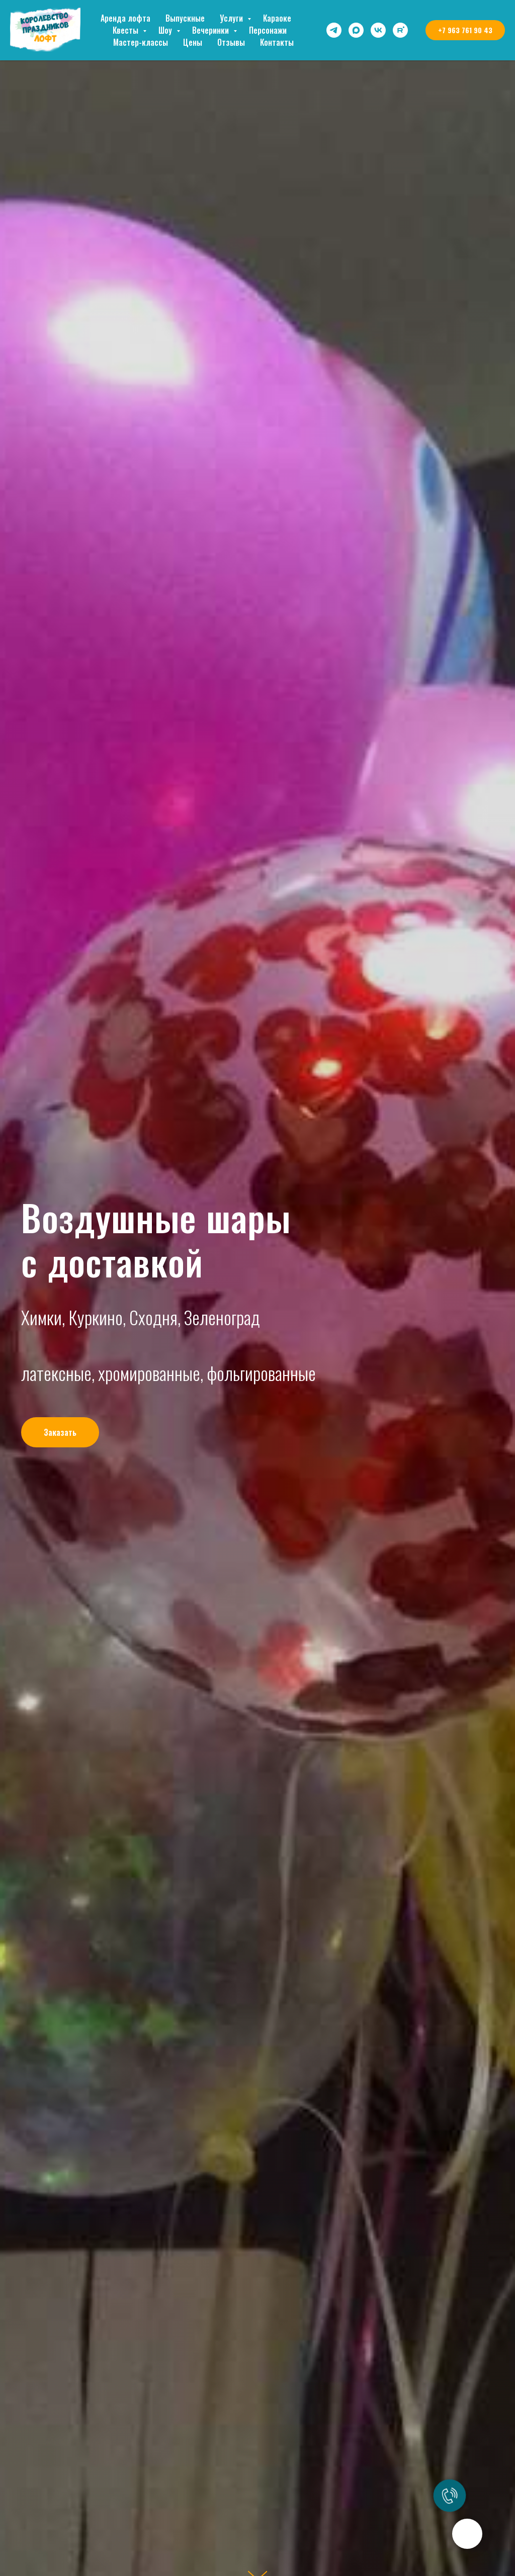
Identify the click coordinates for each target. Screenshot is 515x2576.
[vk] (378, 30)
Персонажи (268, 30)
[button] (60, 1432)
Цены (192, 42)
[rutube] (400, 30)
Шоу (166, 30)
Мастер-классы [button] (140, 42)
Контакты (277, 42)
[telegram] (333, 30)
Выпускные (185, 18)
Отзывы (231, 42)
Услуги (232, 18)
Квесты (126, 30)
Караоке (277, 18)
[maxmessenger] (356, 30)
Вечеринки (211, 30)
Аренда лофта (125, 18)
